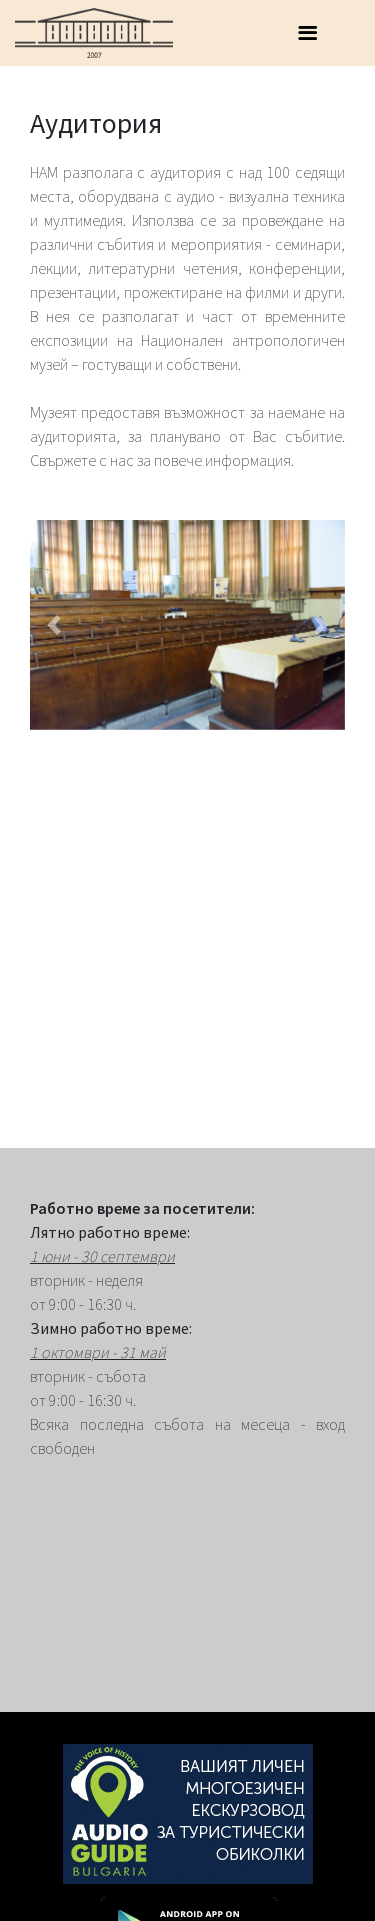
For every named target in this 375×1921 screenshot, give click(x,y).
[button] (53, 625)
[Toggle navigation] (307, 33)
